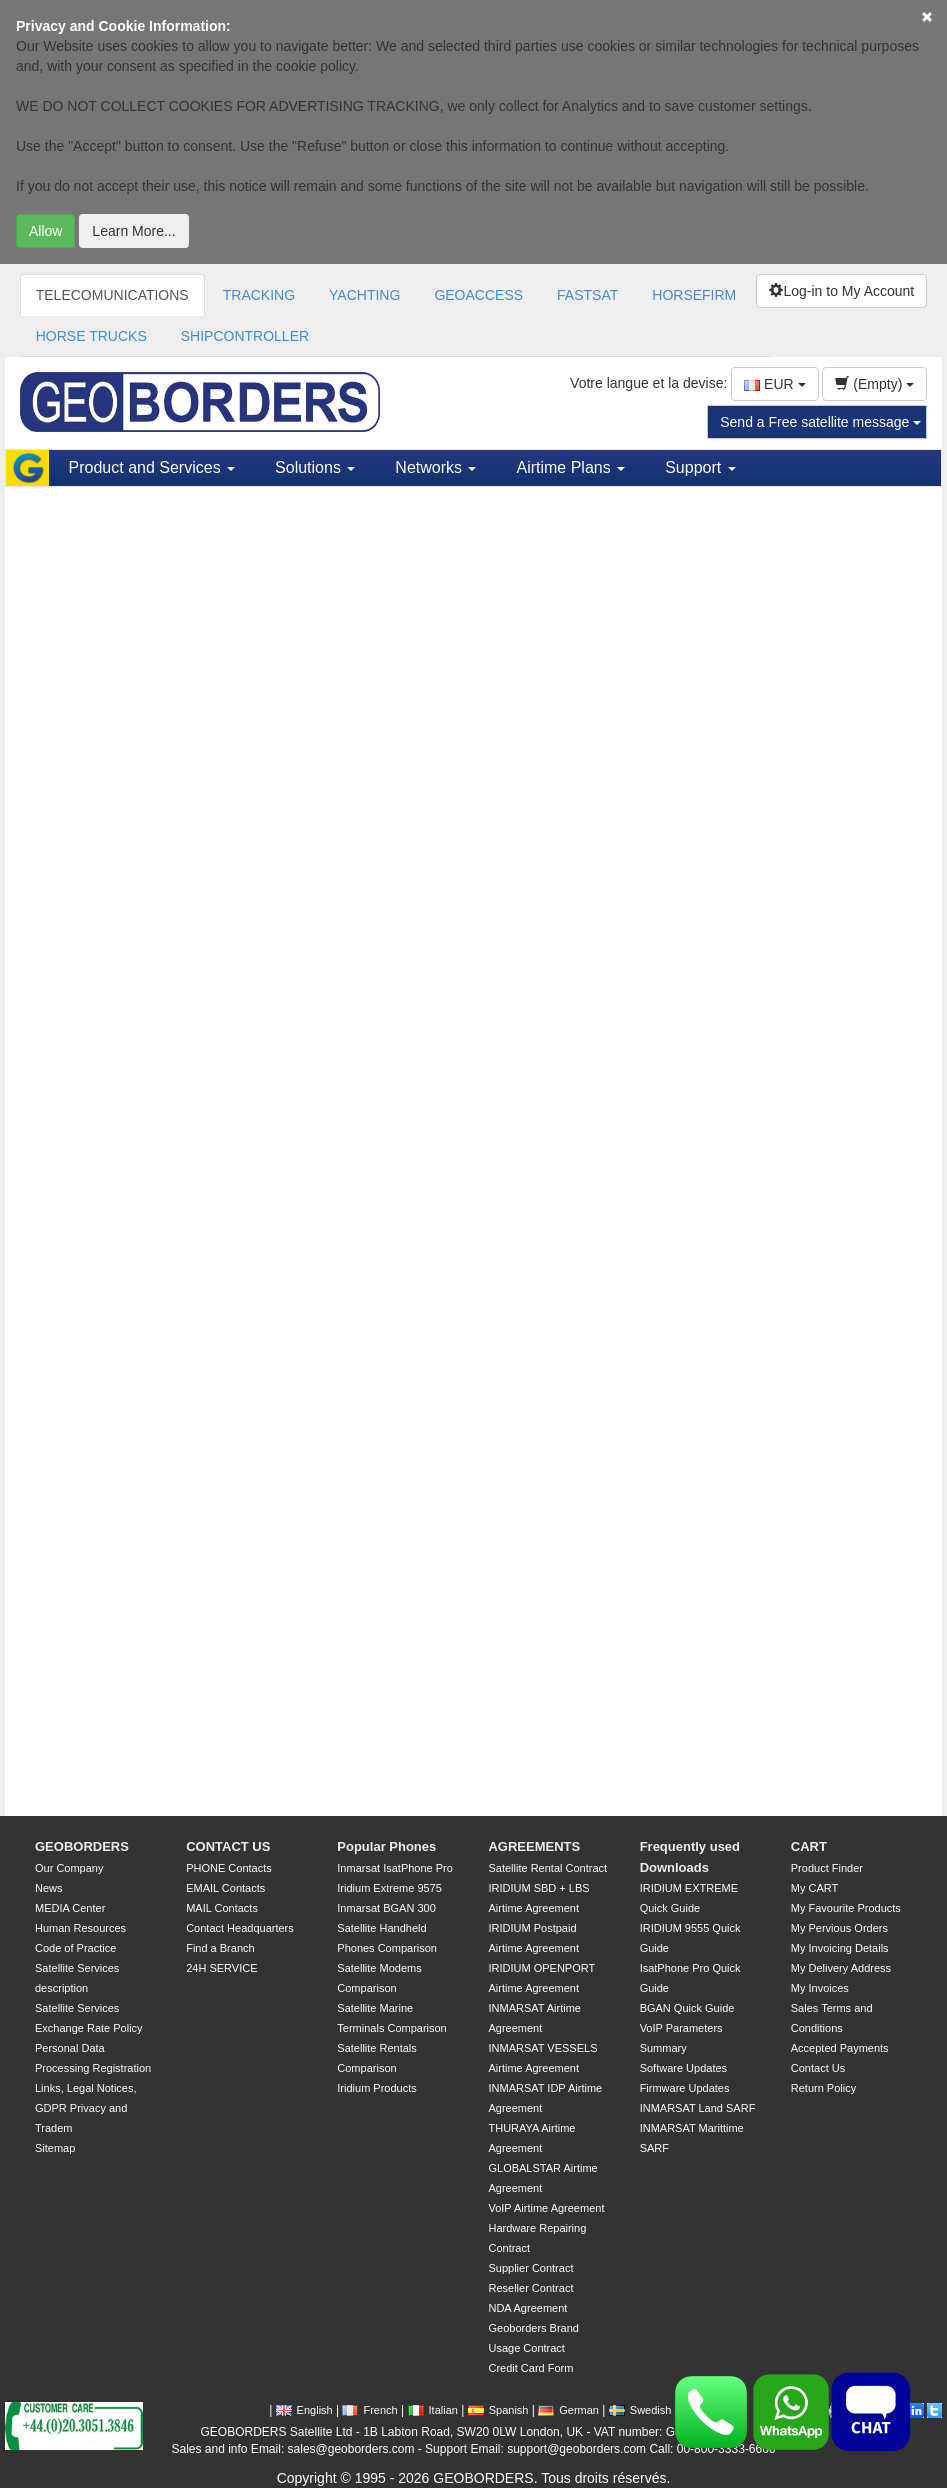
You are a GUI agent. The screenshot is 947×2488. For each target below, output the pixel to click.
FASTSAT (587, 295)
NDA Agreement (527, 2308)
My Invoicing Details (840, 1948)
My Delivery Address (841, 1968)
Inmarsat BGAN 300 (386, 1908)
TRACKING (259, 295)
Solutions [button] (315, 467)
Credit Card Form (530, 2368)
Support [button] (700, 467)
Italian (433, 2410)
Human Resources (80, 1928)
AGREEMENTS (534, 1846)
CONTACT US (228, 1846)
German (568, 2410)
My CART (814, 1888)
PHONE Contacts (229, 1868)
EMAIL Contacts (225, 1888)
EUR (774, 384)
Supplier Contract (530, 2268)
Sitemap (55, 2148)
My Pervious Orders (839, 1928)
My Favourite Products (846, 1908)
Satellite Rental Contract (547, 1868)
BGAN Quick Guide (687, 2008)
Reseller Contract (530, 2288)
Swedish (640, 2410)
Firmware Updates (685, 2088)
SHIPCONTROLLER (245, 336)
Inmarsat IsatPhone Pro (395, 1868)
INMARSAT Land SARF (698, 2108)
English (304, 2410)
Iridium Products (376, 2088)
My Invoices (820, 1988)
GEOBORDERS (82, 1846)
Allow (45, 231)
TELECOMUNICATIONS (112, 295)
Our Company (69, 1868)
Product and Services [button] (152, 467)
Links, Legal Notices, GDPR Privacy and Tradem (86, 2108)
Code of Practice (75, 1948)
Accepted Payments (840, 2048)
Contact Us (818, 2068)
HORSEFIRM (694, 295)
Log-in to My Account (841, 291)
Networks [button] (435, 467)
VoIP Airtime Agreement (546, 2208)
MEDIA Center (70, 1908)
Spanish (498, 2410)
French (369, 2410)
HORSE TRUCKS (91, 336)
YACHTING (364, 295)
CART (809, 1846)
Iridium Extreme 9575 (389, 1888)
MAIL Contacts (222, 1908)
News (49, 1888)
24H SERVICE (221, 1968)
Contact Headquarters (240, 1928)
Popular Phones (386, 1846)
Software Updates (683, 2068)
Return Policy (823, 2088)
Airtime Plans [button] (570, 467)
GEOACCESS (478, 295)
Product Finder (827, 1868)
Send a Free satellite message (820, 422)
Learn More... (133, 231)
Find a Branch (220, 1948)
